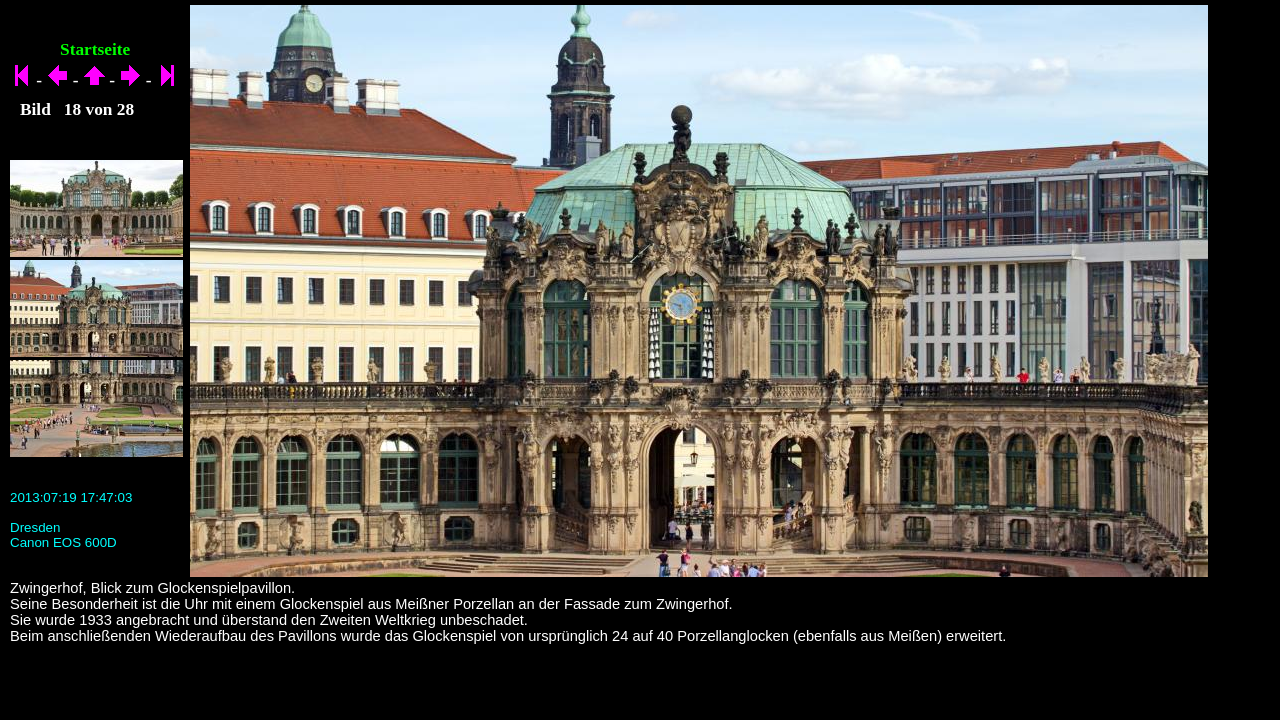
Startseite (95, 49)
